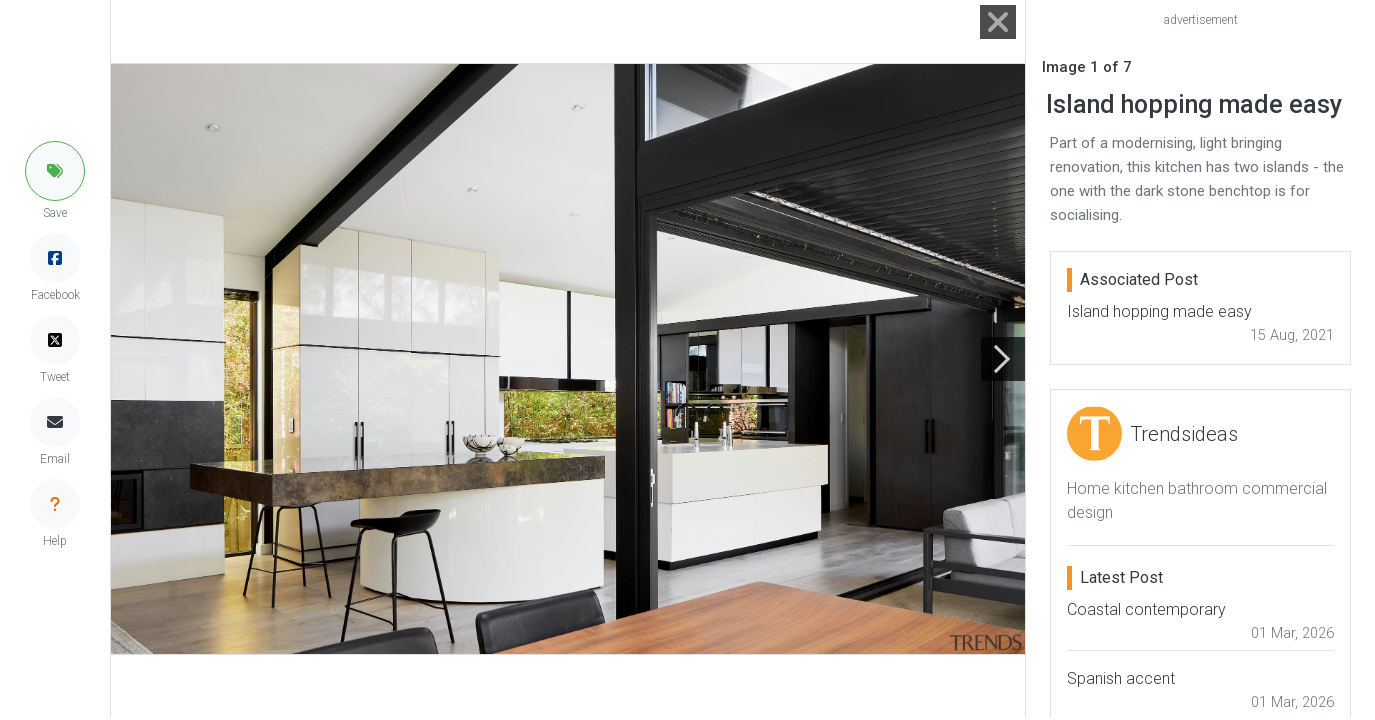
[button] (55, 171)
